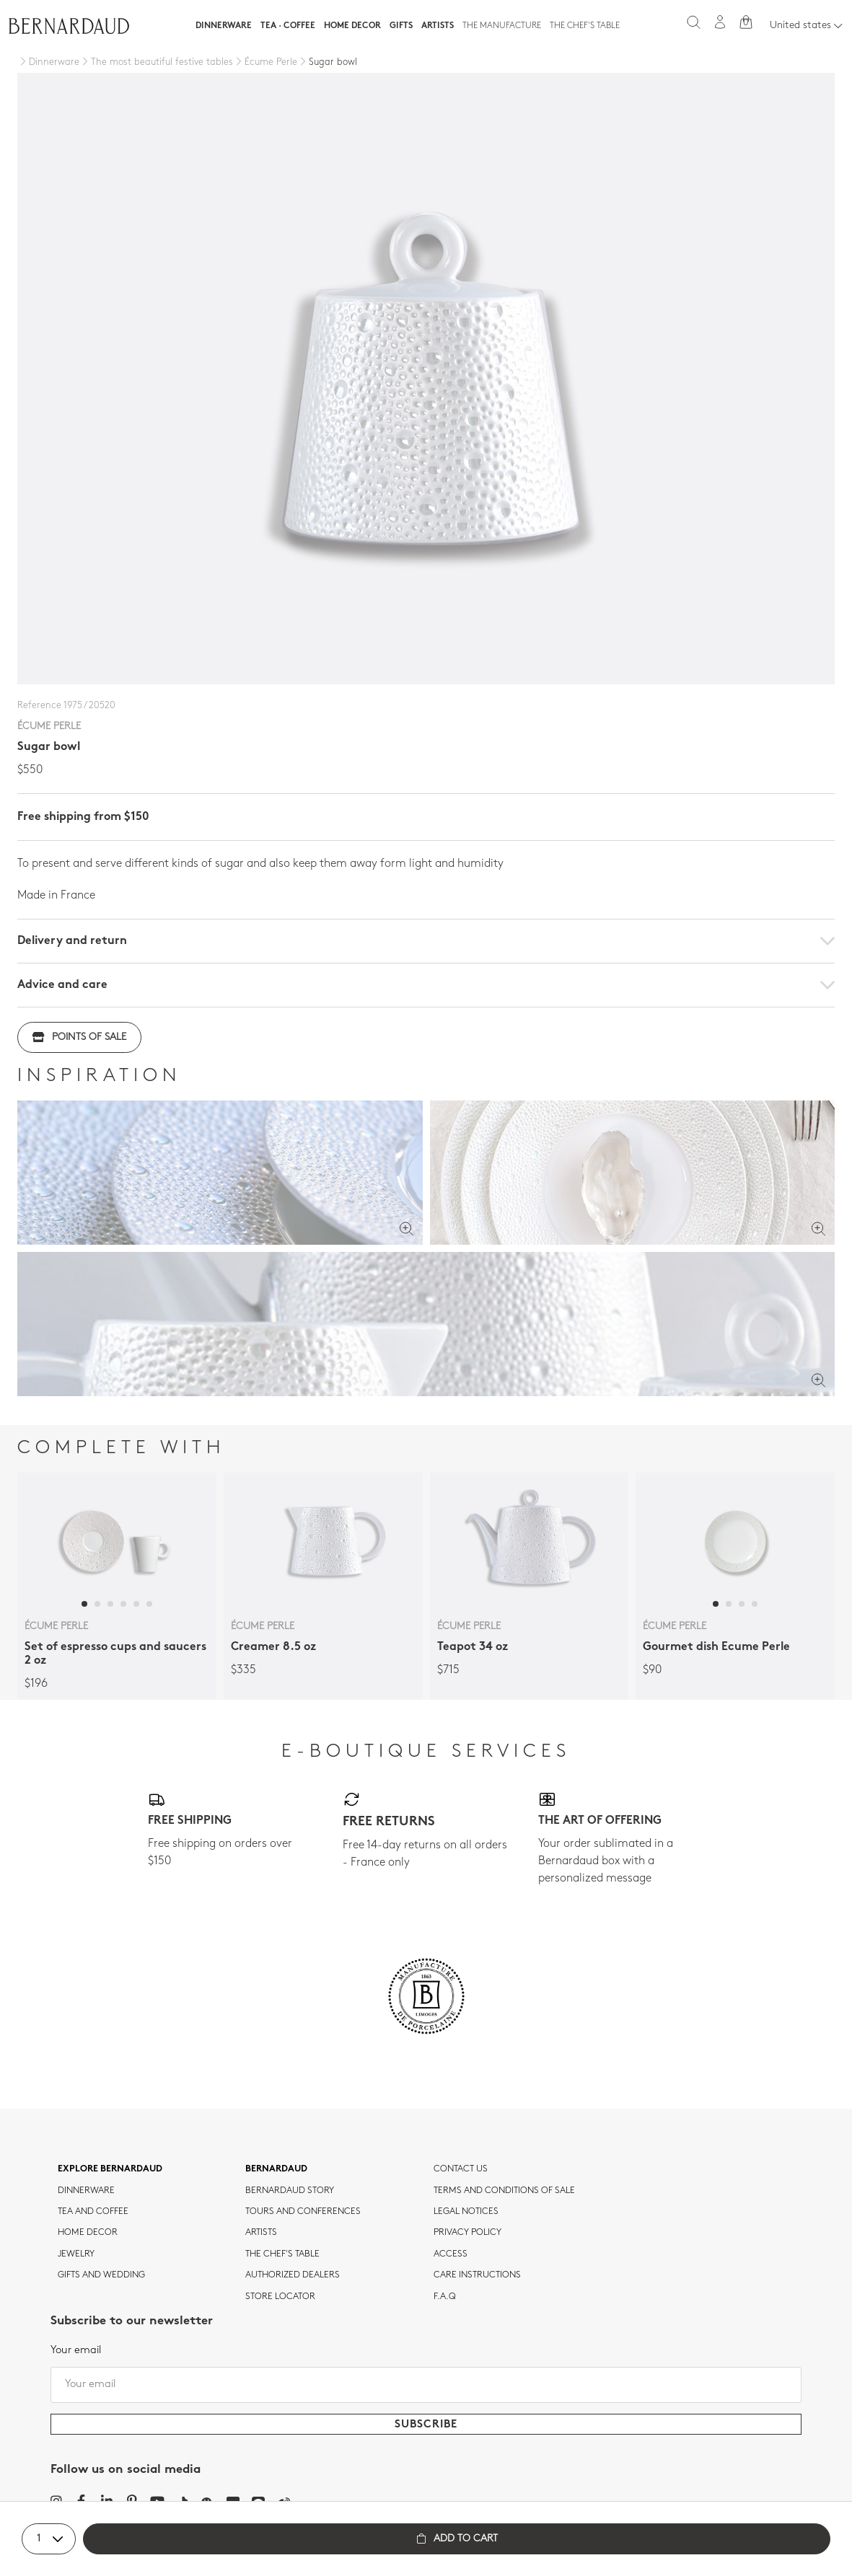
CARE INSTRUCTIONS (477, 2275)
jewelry (76, 2254)
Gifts (401, 26)
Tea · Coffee (287, 26)
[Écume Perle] (265, 63)
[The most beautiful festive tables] (156, 63)
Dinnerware (224, 26)
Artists (437, 26)
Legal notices (466, 2211)
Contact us (461, 2169)
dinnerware (86, 2191)
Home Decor (352, 26)
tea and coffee (93, 2211)
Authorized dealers (292, 2275)
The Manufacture (501, 26)
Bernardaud (276, 2169)
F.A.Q (445, 2297)
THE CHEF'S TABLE (282, 2254)
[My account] (720, 22)
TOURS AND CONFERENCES (303, 2211)
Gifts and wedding (101, 2275)
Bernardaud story (289, 2191)
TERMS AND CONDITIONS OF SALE (504, 2191)
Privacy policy (467, 2232)
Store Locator (280, 2297)
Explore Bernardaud (110, 2169)
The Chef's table (585, 26)
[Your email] (426, 2385)
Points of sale (79, 1037)
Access (450, 2254)
